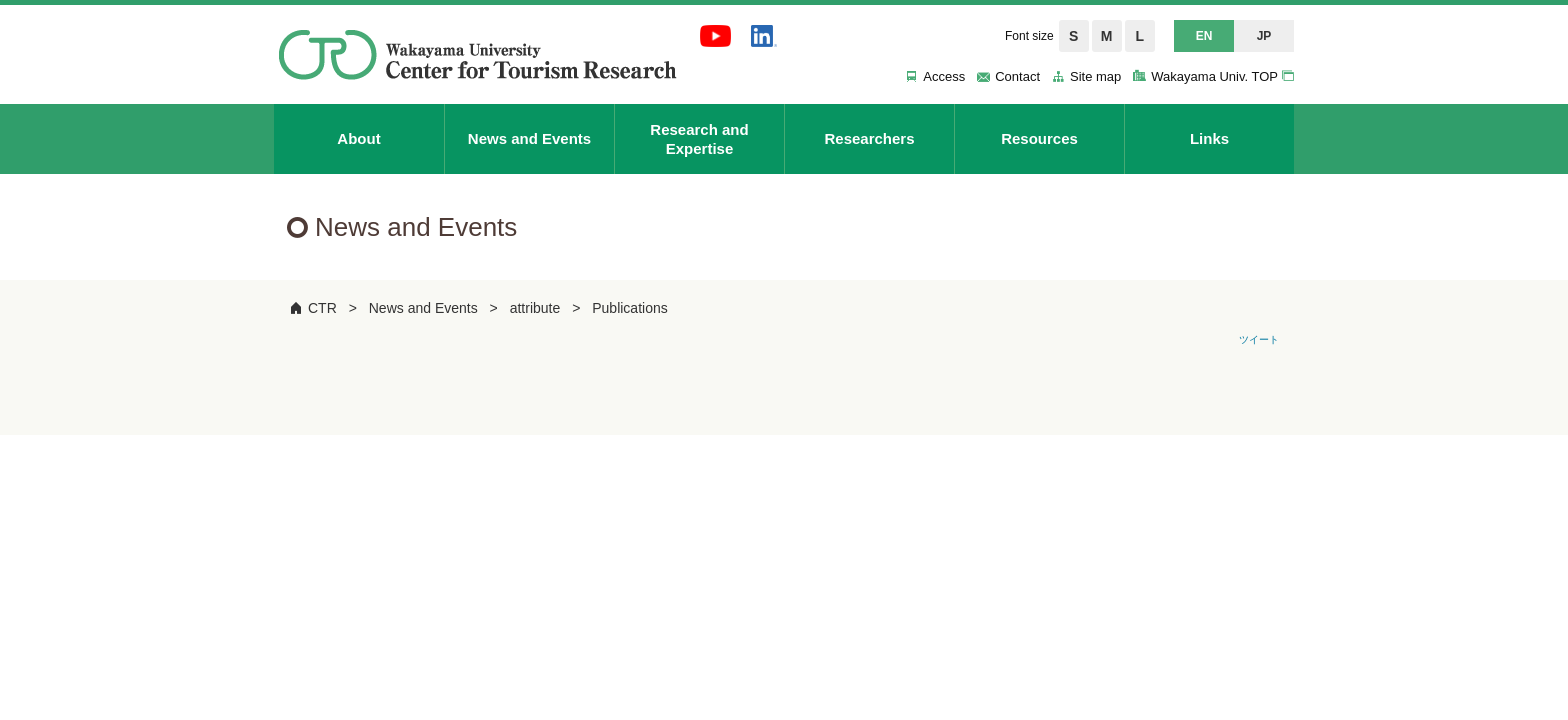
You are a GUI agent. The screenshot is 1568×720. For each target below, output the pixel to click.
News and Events (423, 308)
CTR (322, 308)
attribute (535, 308)
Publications (630, 308)
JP (1264, 36)
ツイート (1259, 339)
